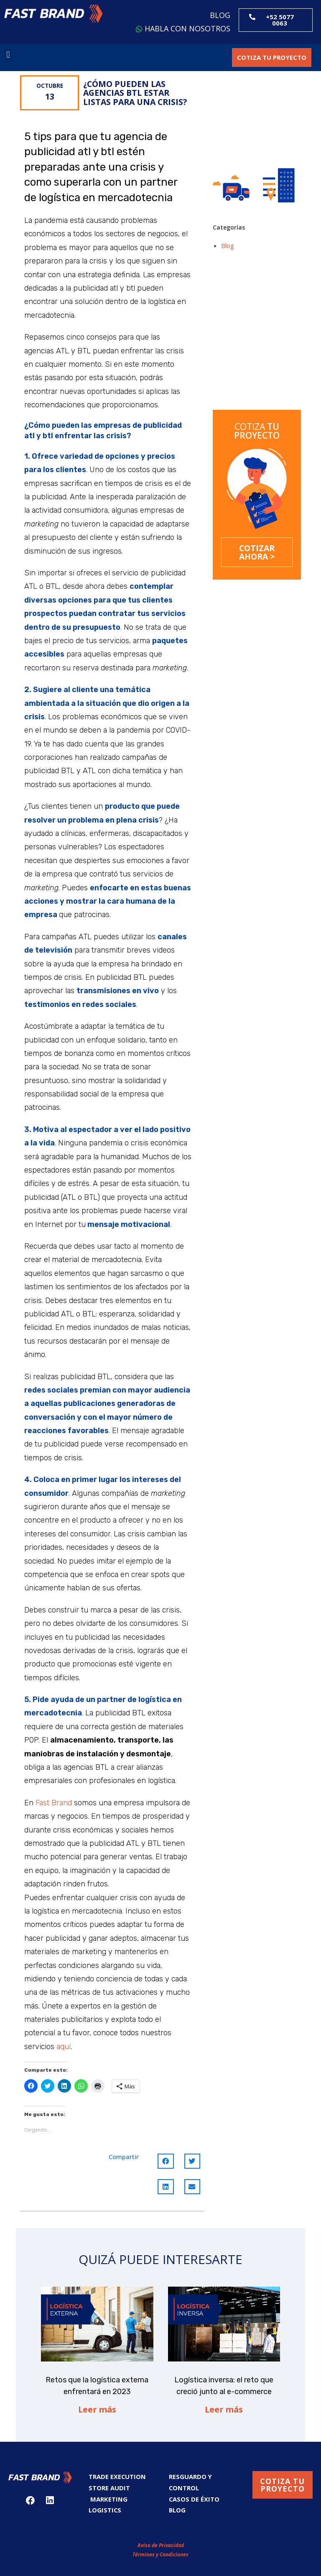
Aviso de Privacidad (161, 2541)
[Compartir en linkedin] (165, 2186)
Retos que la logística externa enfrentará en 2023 (231, 305)
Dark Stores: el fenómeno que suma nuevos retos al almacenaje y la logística (231, 370)
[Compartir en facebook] (165, 2161)
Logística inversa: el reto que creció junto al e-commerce (279, 309)
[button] (53, 13)
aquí (63, 2046)
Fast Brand (54, 1802)
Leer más (97, 2409)
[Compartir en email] (192, 2186)
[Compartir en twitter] (192, 2161)
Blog (227, 245)
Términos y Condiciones (160, 2550)
